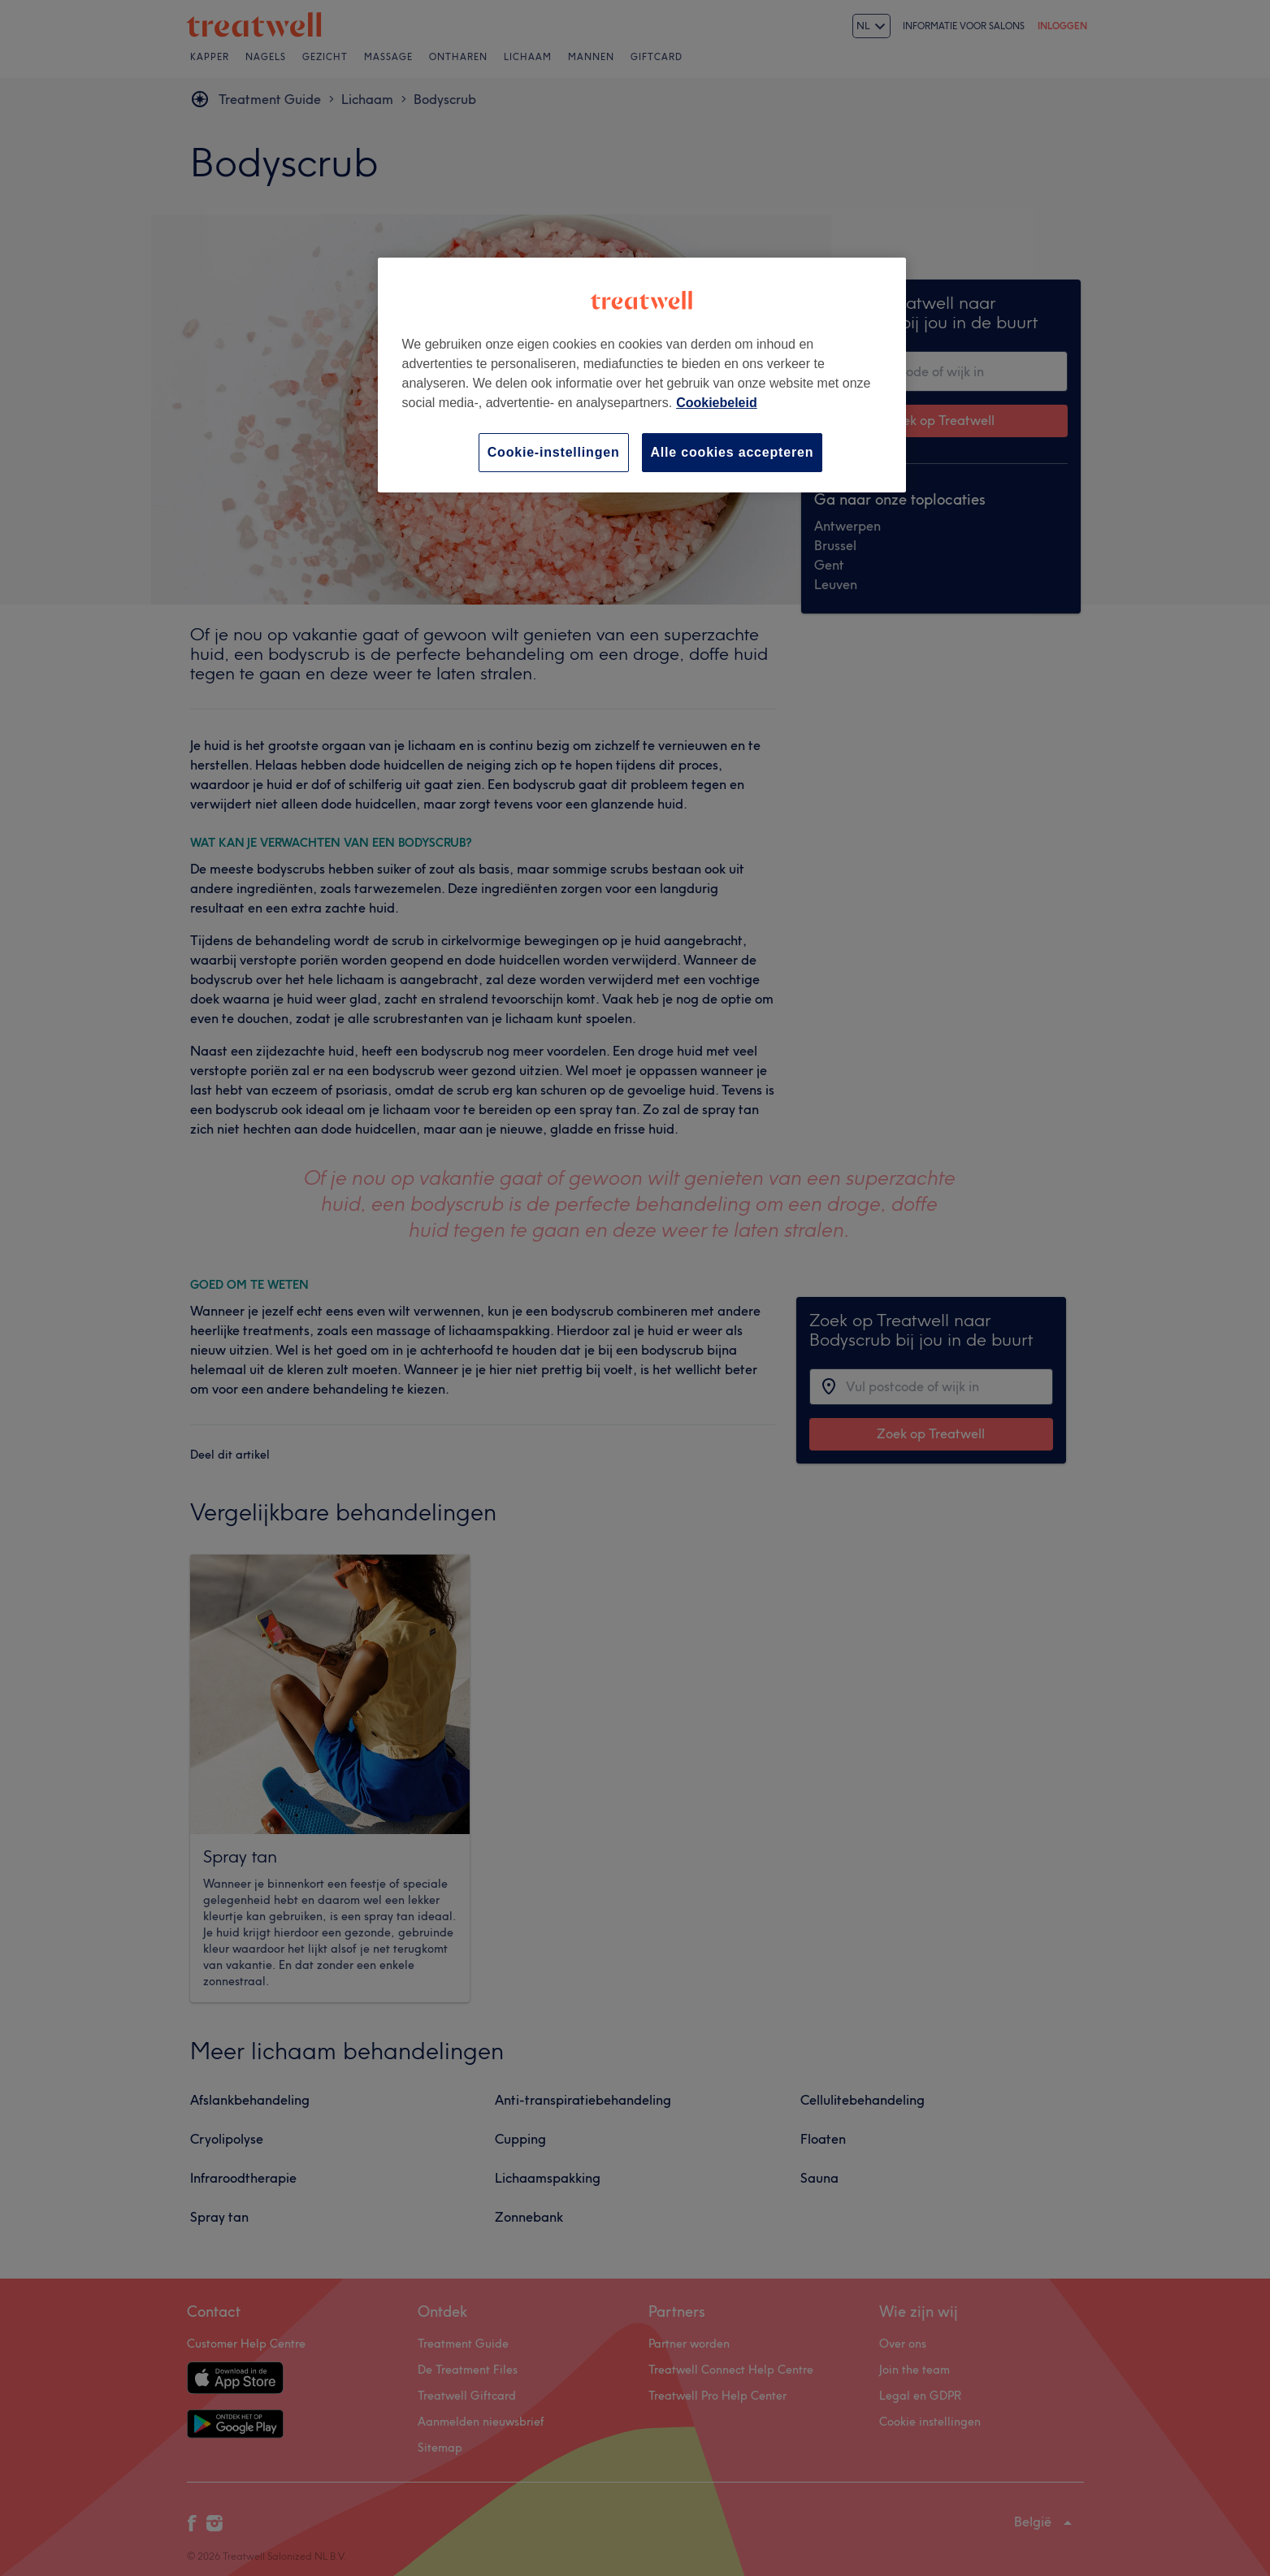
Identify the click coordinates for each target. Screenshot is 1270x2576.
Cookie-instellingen (554, 452)
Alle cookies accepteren (732, 452)
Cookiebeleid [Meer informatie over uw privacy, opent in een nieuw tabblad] (716, 403)
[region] (642, 375)
